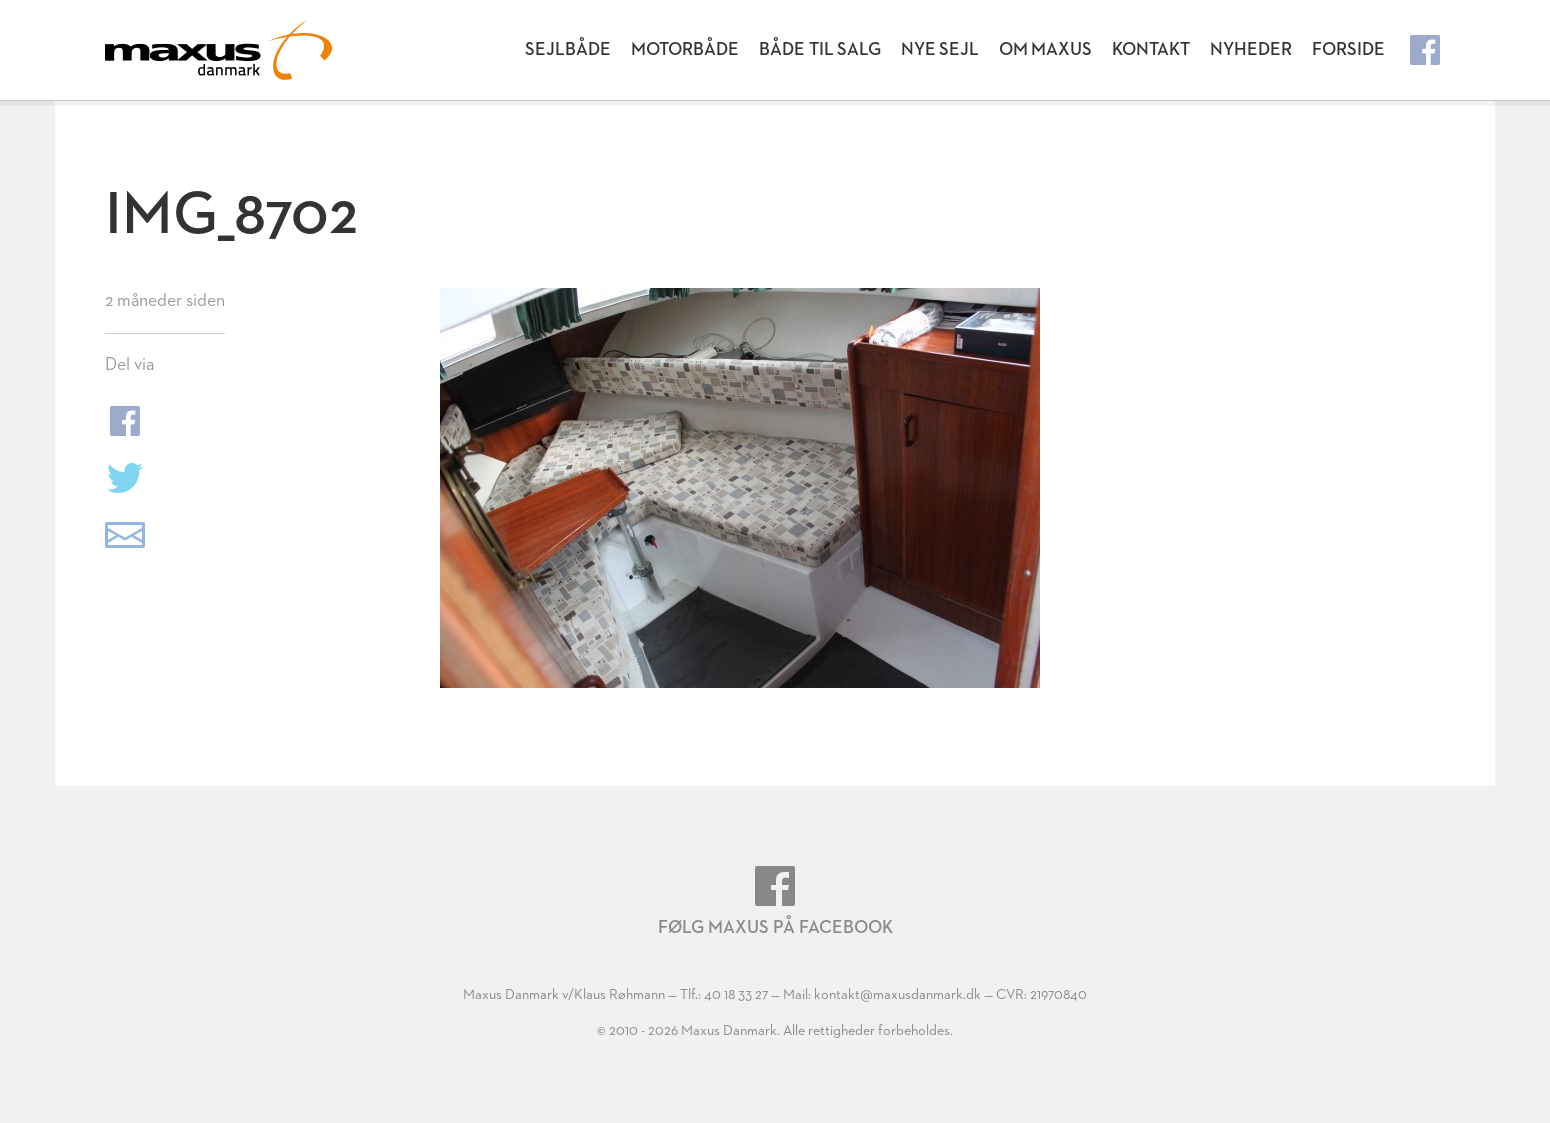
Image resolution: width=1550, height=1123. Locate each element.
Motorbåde (685, 50)
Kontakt (1151, 50)
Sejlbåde (568, 50)
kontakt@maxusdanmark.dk (897, 995)
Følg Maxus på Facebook (775, 901)
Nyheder (1251, 50)
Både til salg (820, 50)
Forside (1348, 50)
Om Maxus (1045, 50)
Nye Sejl (940, 50)
